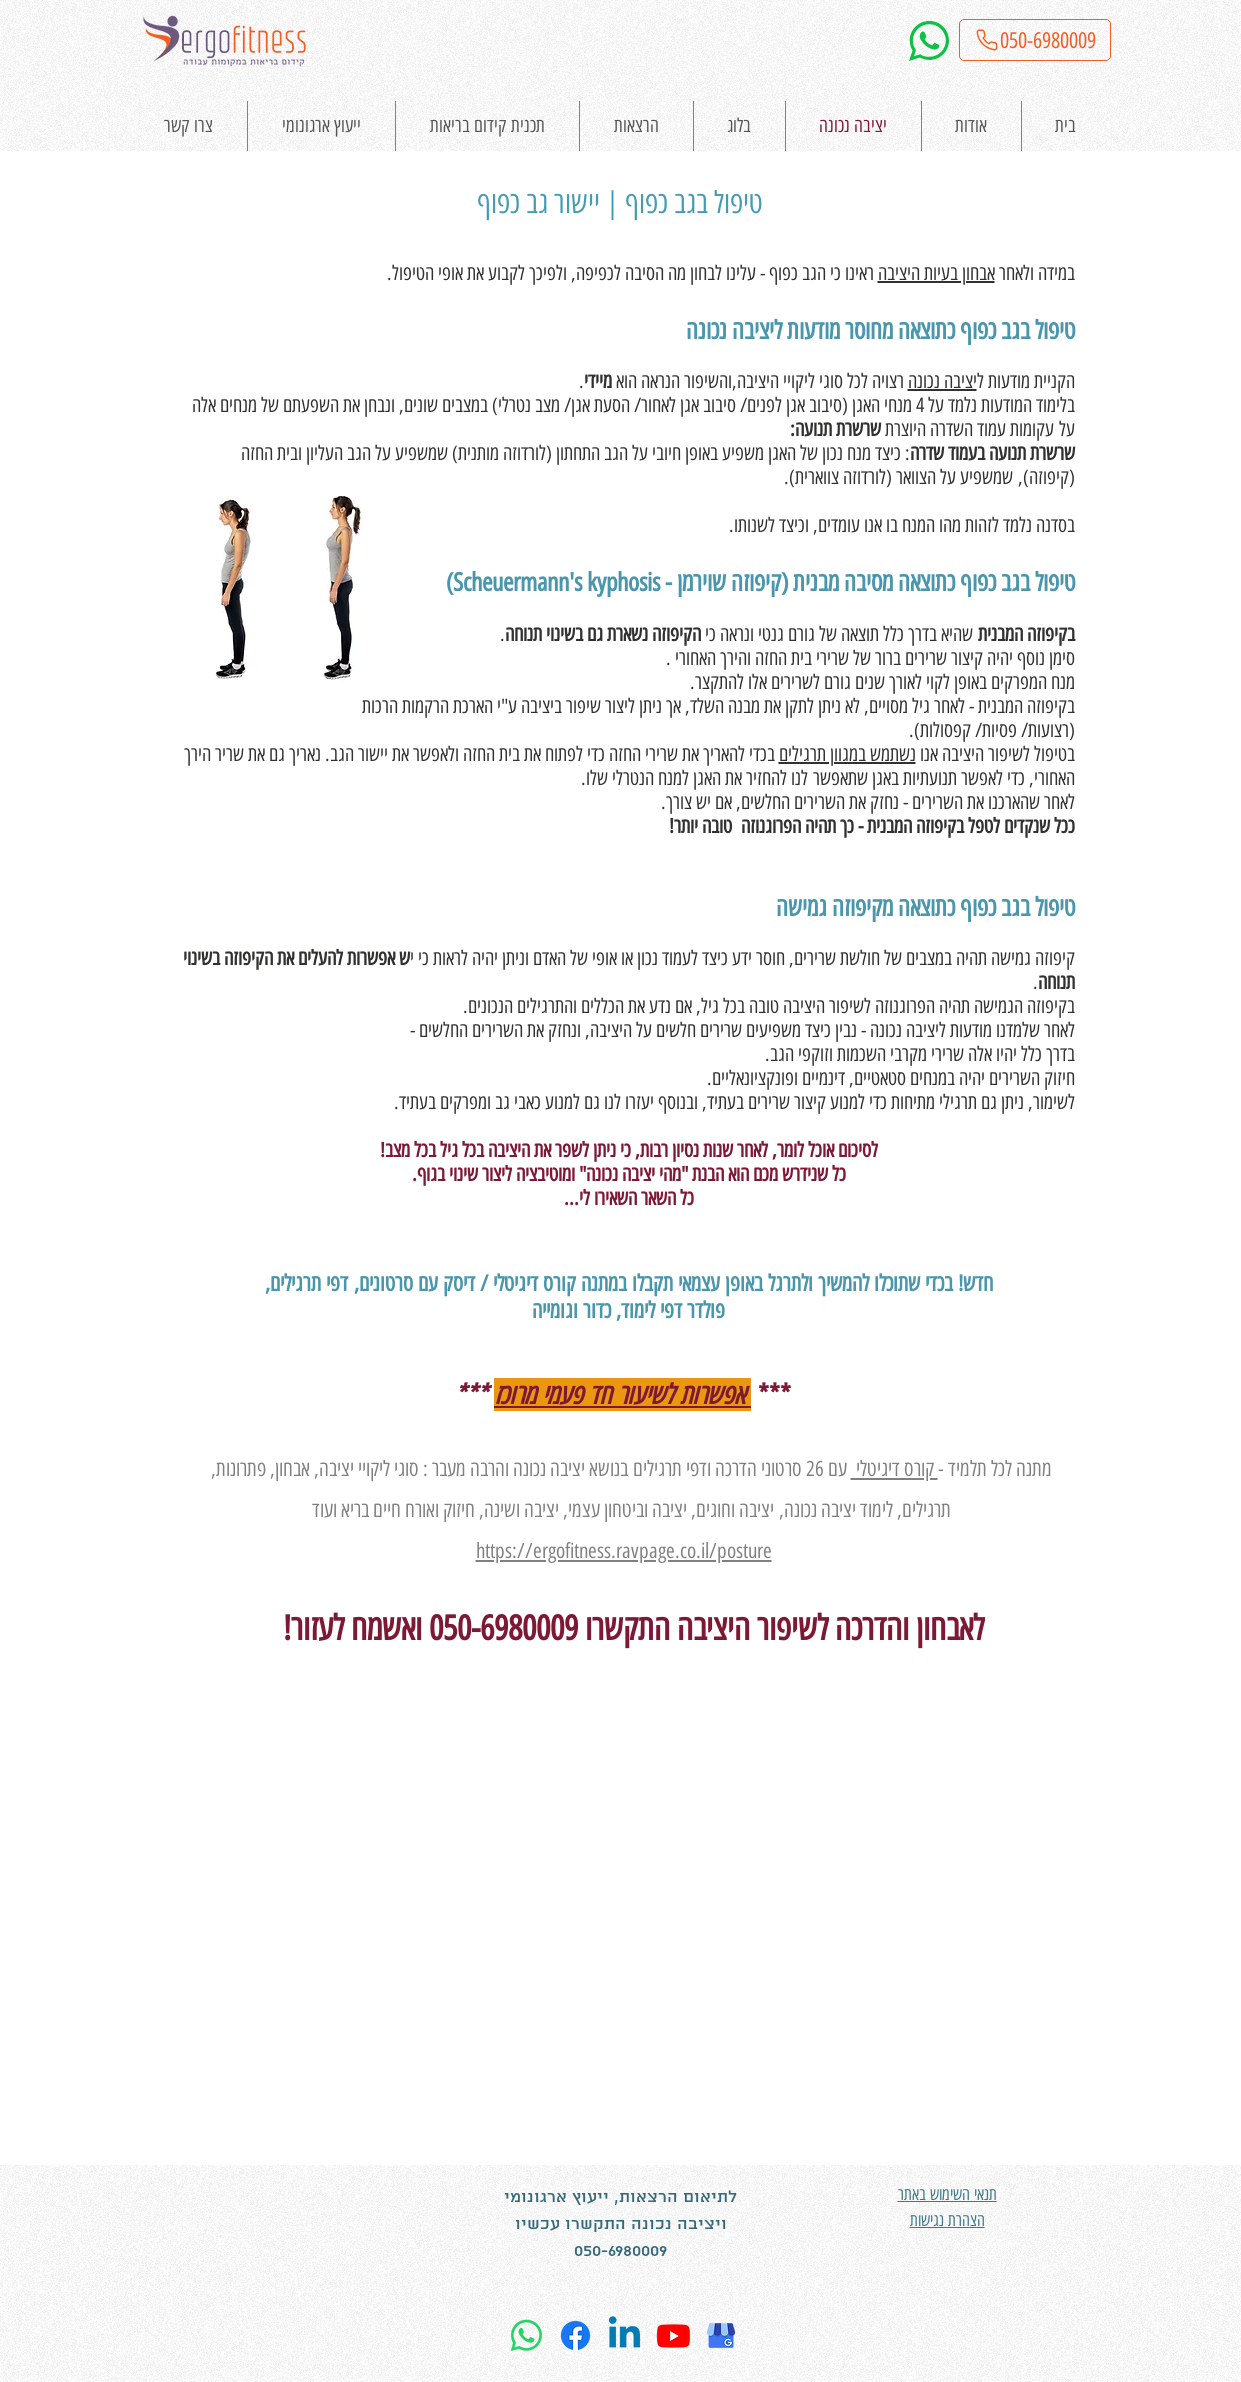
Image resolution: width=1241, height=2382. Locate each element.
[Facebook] (575, 2335)
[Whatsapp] (526, 2335)
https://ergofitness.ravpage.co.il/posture (624, 1550)
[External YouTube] (620, 1973)
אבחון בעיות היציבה (936, 273)
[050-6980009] (1035, 40)
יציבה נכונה (942, 381)
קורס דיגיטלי (894, 1468)
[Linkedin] (624, 2335)
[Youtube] (673, 2335)
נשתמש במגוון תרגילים (847, 754)
